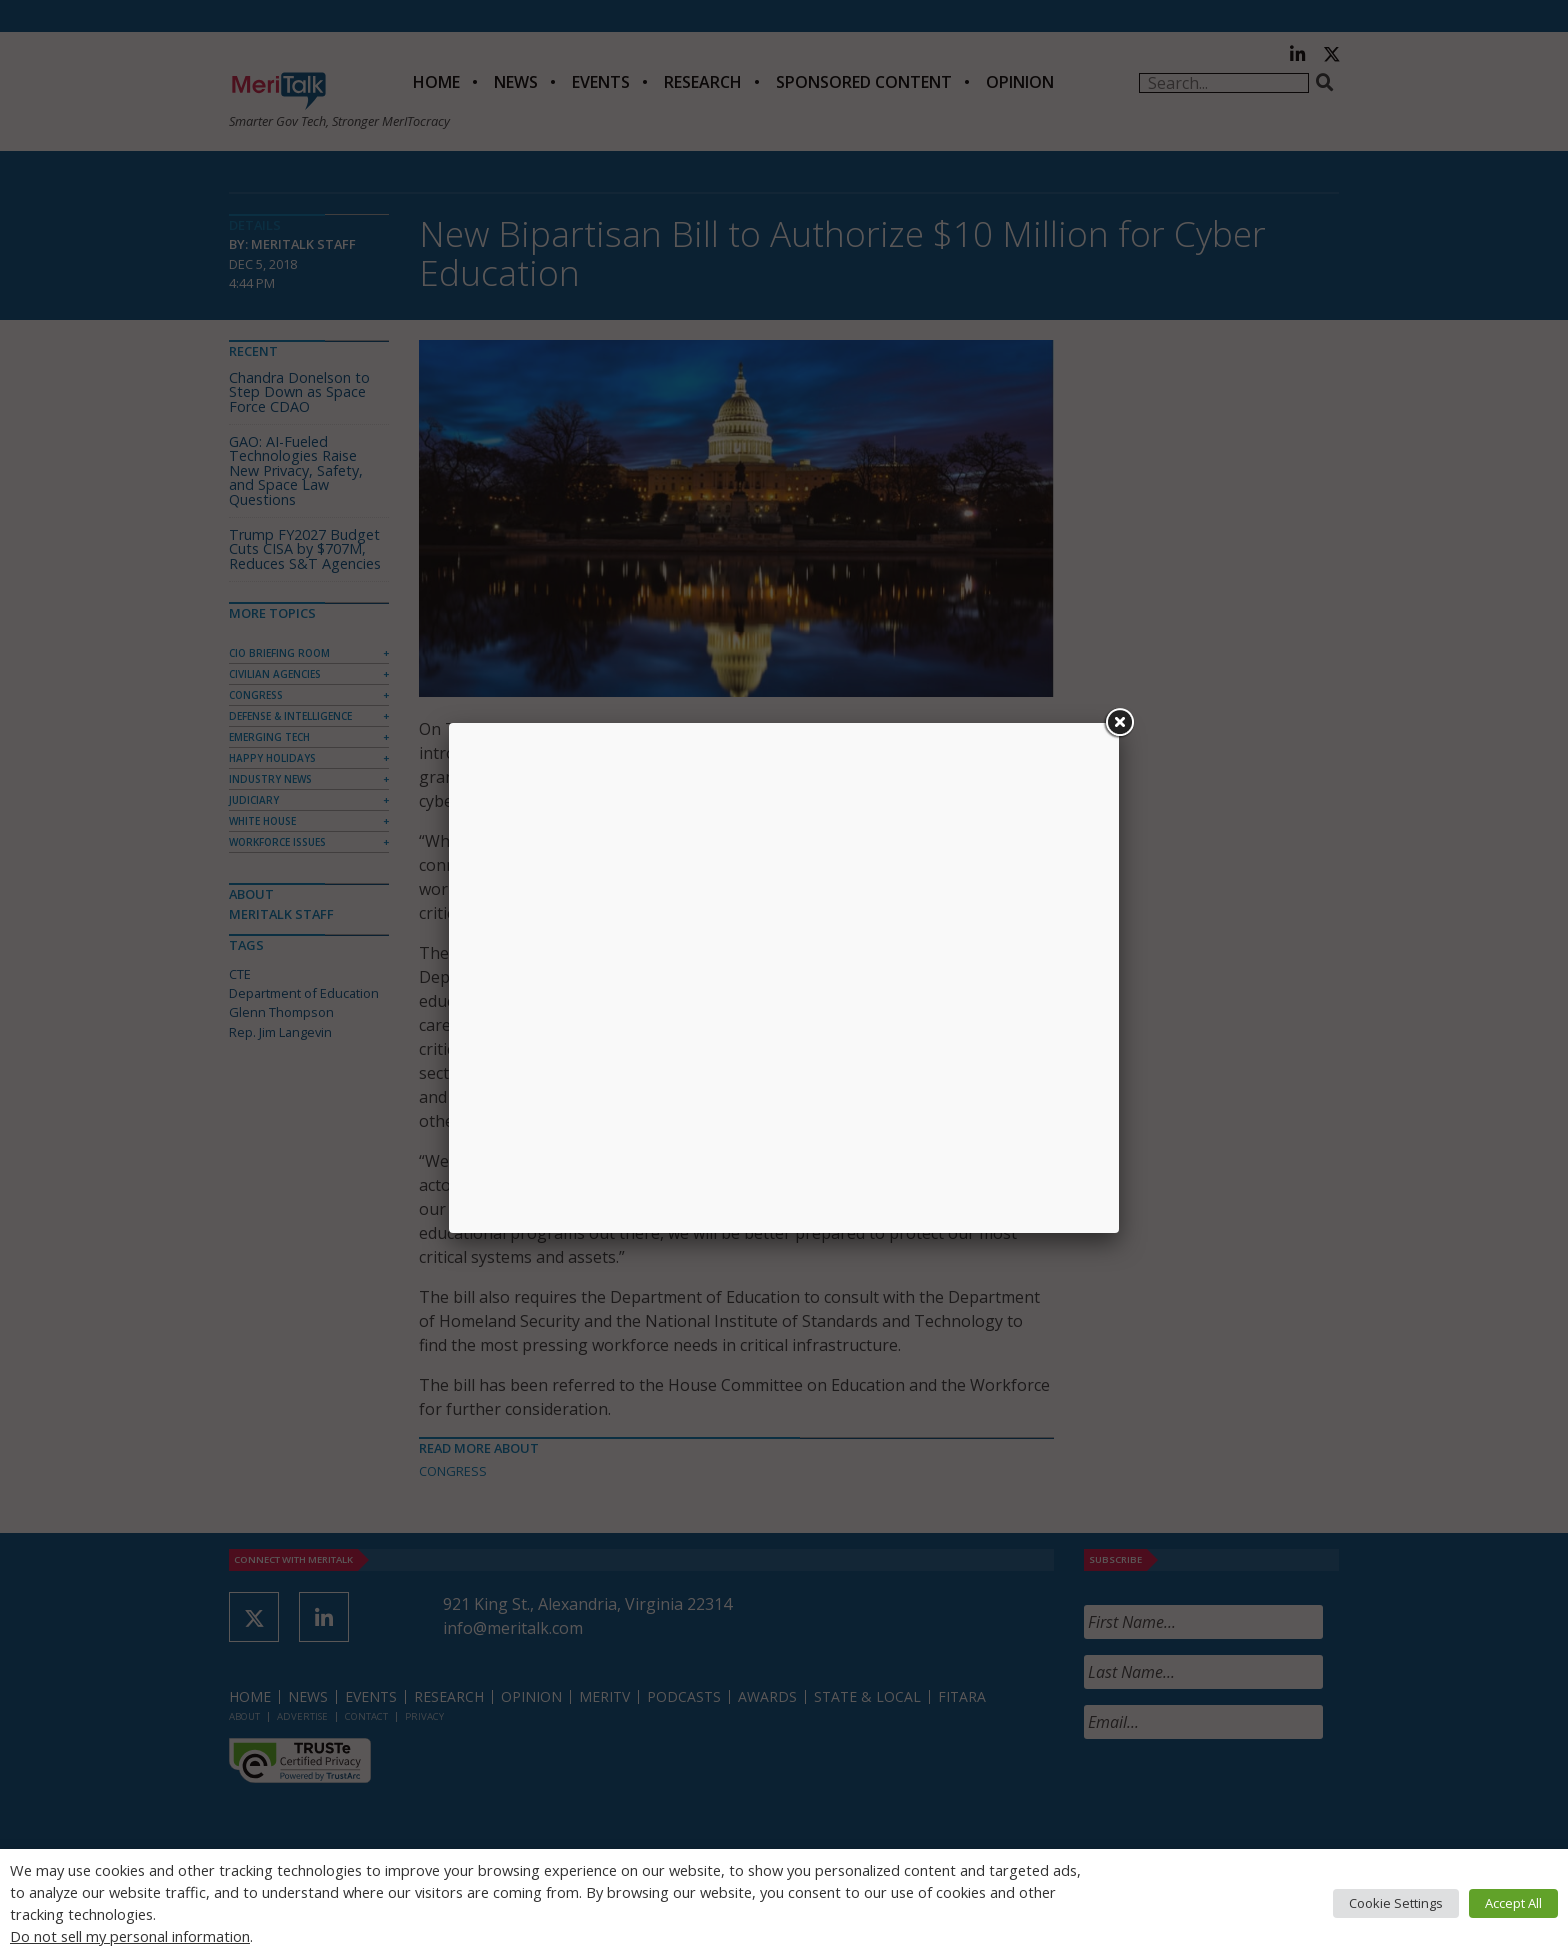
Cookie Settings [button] (1396, 1903)
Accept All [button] (1513, 1903)
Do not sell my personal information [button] (130, 1936)
